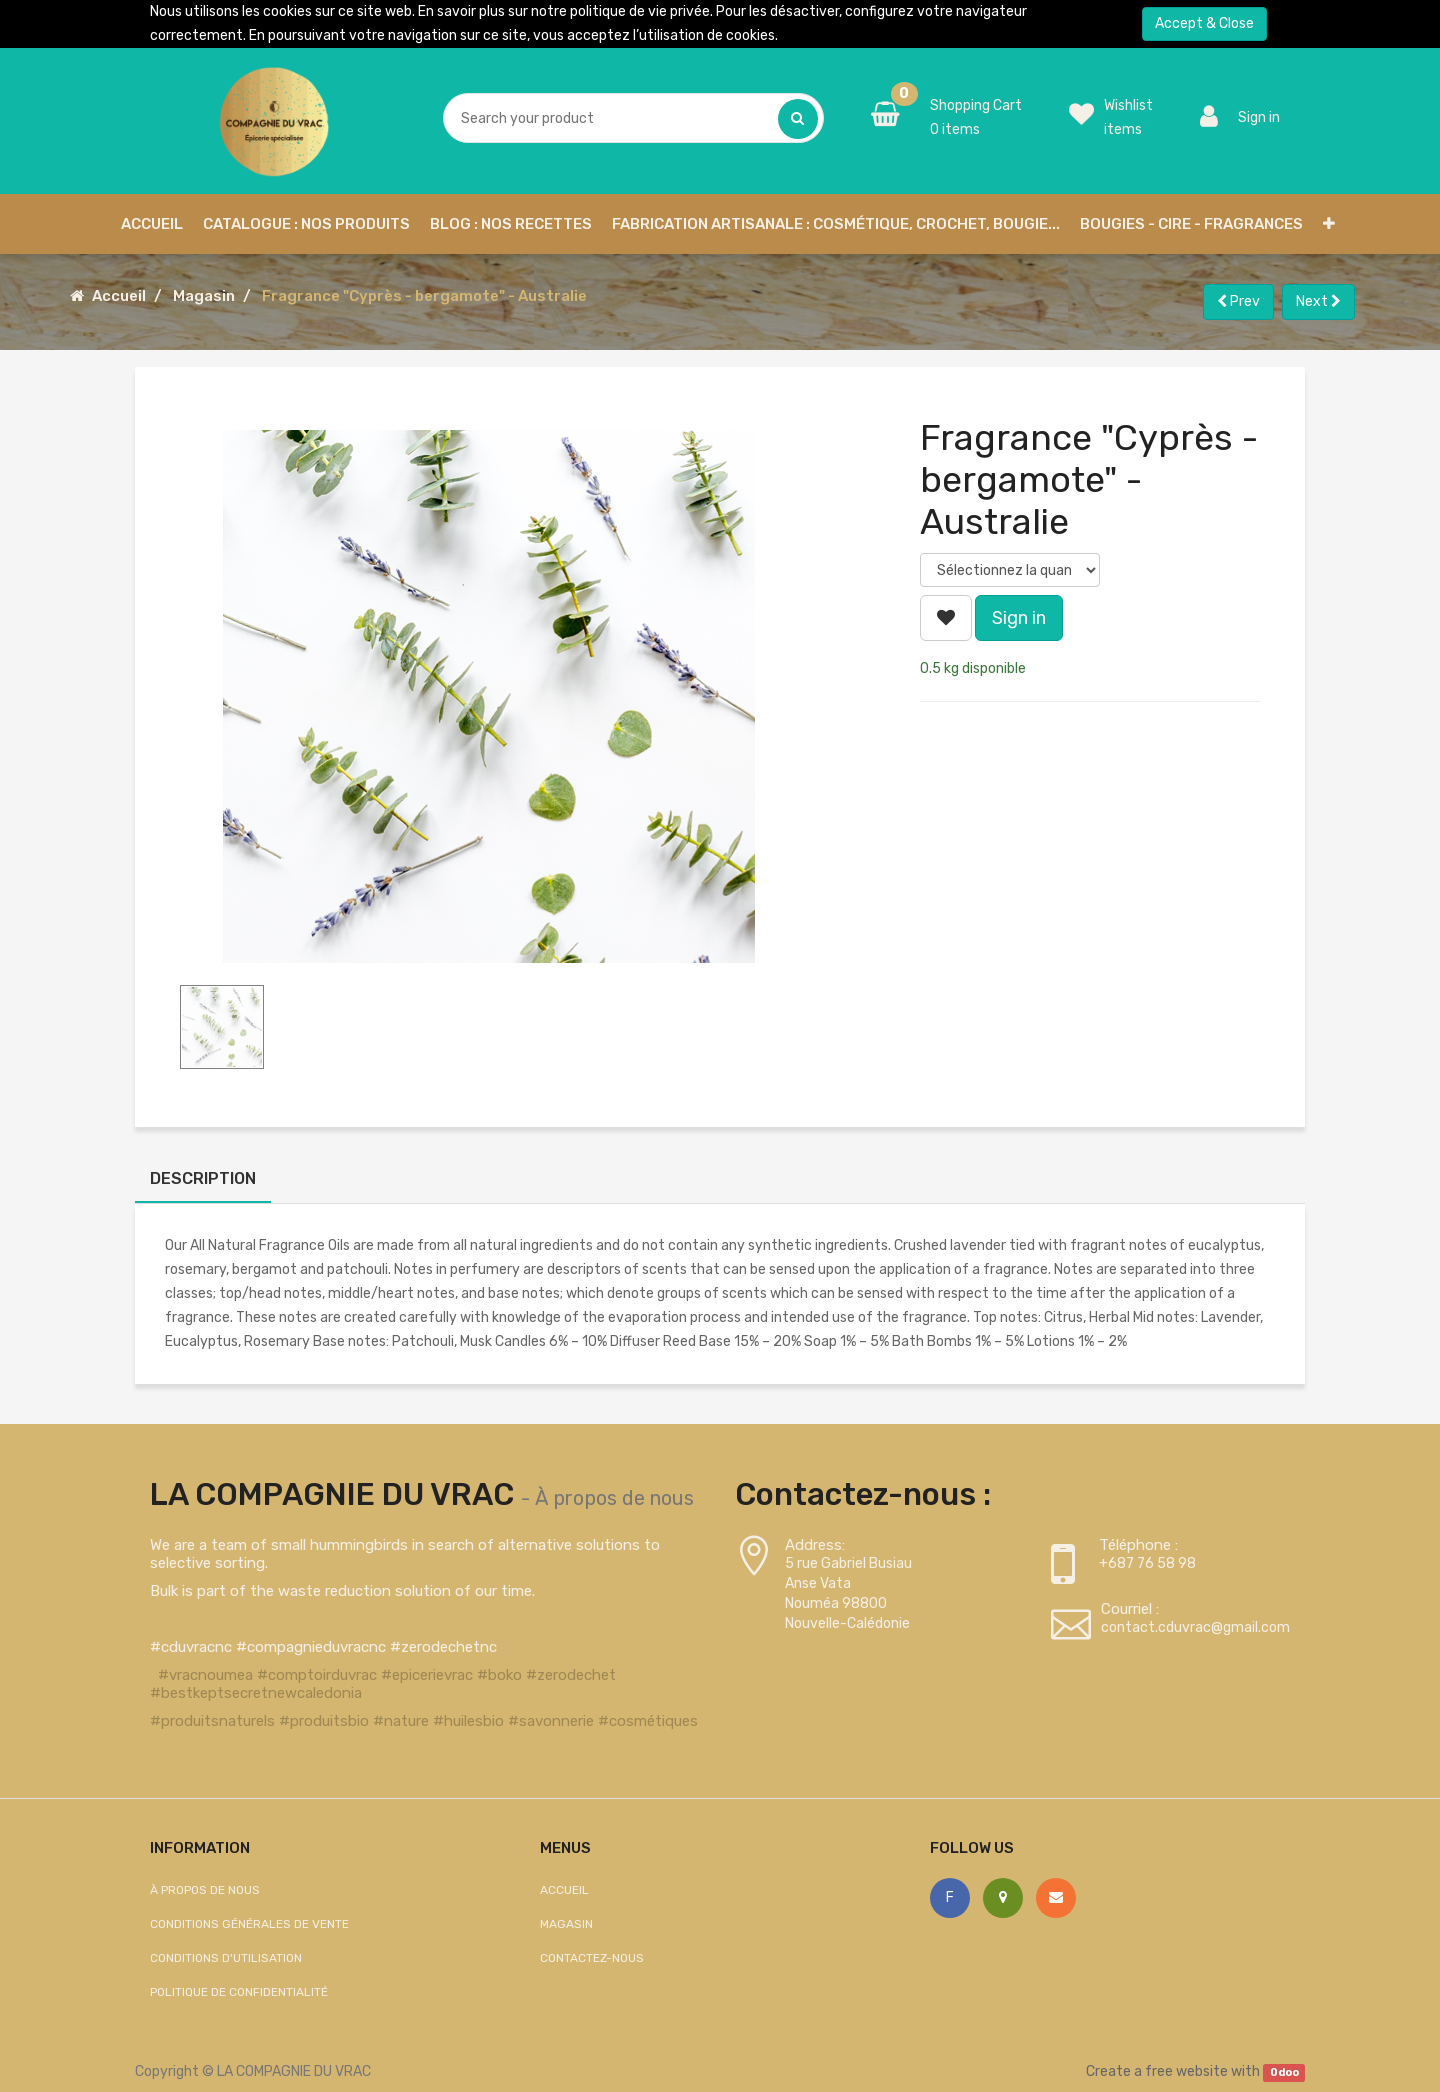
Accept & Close (1204, 23)
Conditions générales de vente (249, 1924)
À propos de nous (614, 1498)
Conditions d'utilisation (226, 1958)
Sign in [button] (1019, 618)
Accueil (119, 296)
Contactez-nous (592, 1958)
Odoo (1284, 2072)
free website (1186, 2071)
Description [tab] (203, 1178)
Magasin (204, 296)
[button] (1329, 224)
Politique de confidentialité (239, 1992)
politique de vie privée (640, 11)
